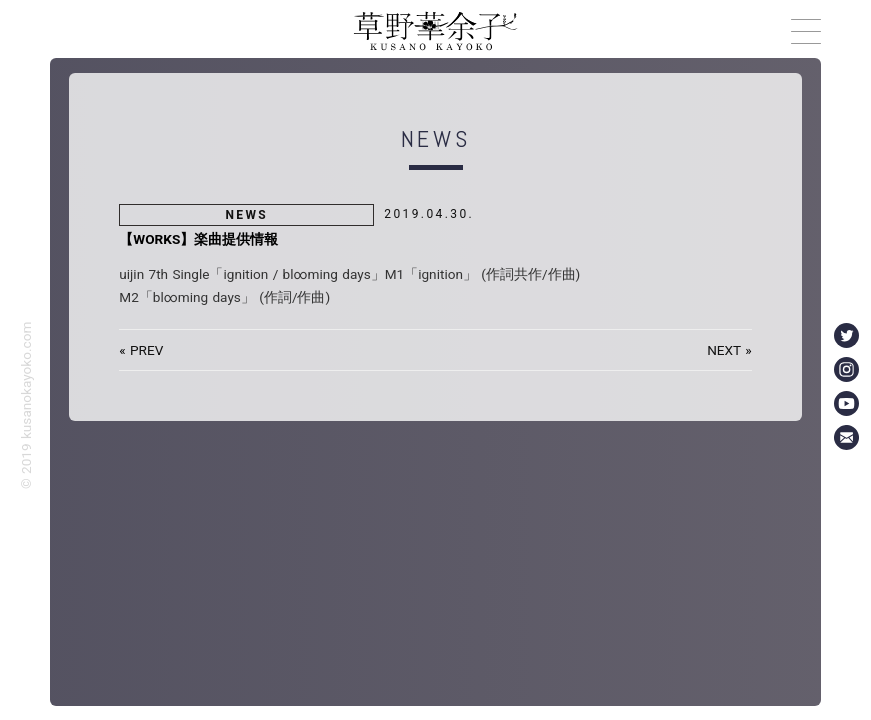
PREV (146, 350)
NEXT (724, 350)
